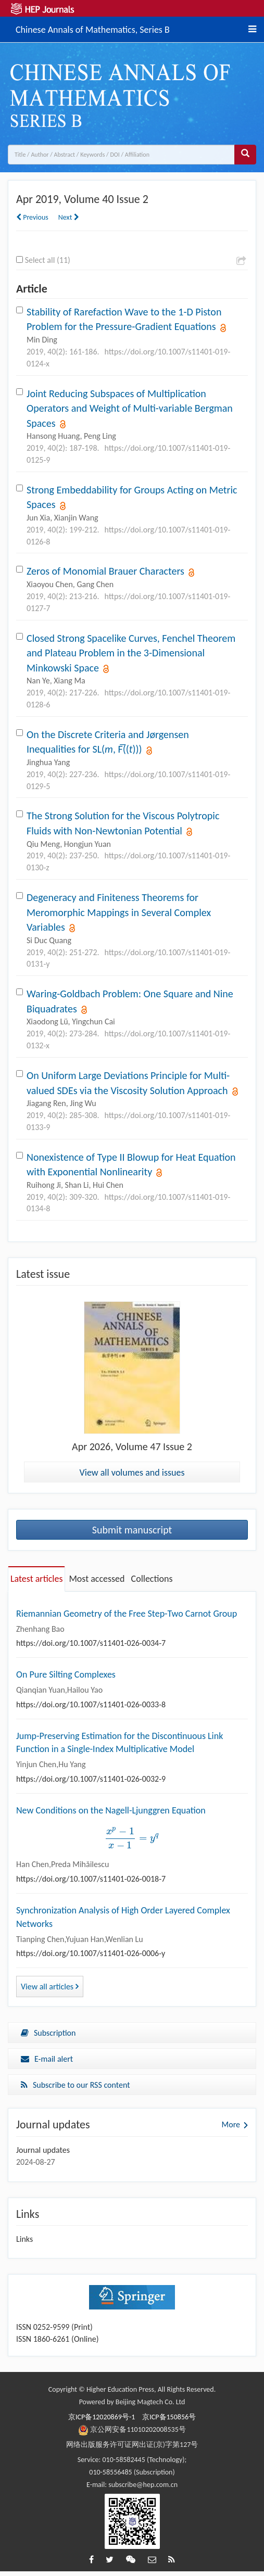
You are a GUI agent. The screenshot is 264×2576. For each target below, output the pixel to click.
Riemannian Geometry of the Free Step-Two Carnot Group (126, 1613)
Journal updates (43, 2150)
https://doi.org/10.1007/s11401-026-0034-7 (91, 1643)
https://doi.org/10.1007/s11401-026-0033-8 (91, 1704)
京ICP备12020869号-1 (101, 2417)
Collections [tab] (152, 1578)
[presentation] (131, 1838)
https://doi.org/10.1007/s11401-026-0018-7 (91, 1879)
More (231, 2124)
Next (68, 217)
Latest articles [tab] (36, 1578)
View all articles (50, 1986)
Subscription (48, 2033)
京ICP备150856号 (169, 2417)
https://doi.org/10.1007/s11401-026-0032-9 (91, 1779)
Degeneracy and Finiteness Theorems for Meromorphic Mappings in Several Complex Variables (119, 912)
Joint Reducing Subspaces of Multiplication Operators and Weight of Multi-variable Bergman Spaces (130, 408)
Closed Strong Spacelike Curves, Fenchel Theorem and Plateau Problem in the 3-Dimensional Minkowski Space (131, 653)
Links (24, 2239)
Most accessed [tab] (96, 1578)
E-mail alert (47, 2059)
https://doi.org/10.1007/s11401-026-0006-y (90, 1953)
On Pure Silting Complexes (66, 1674)
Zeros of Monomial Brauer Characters (105, 571)
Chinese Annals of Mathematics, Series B (93, 28)
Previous (32, 217)
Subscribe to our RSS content (75, 2085)
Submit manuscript (132, 1530)
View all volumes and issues (132, 1472)
